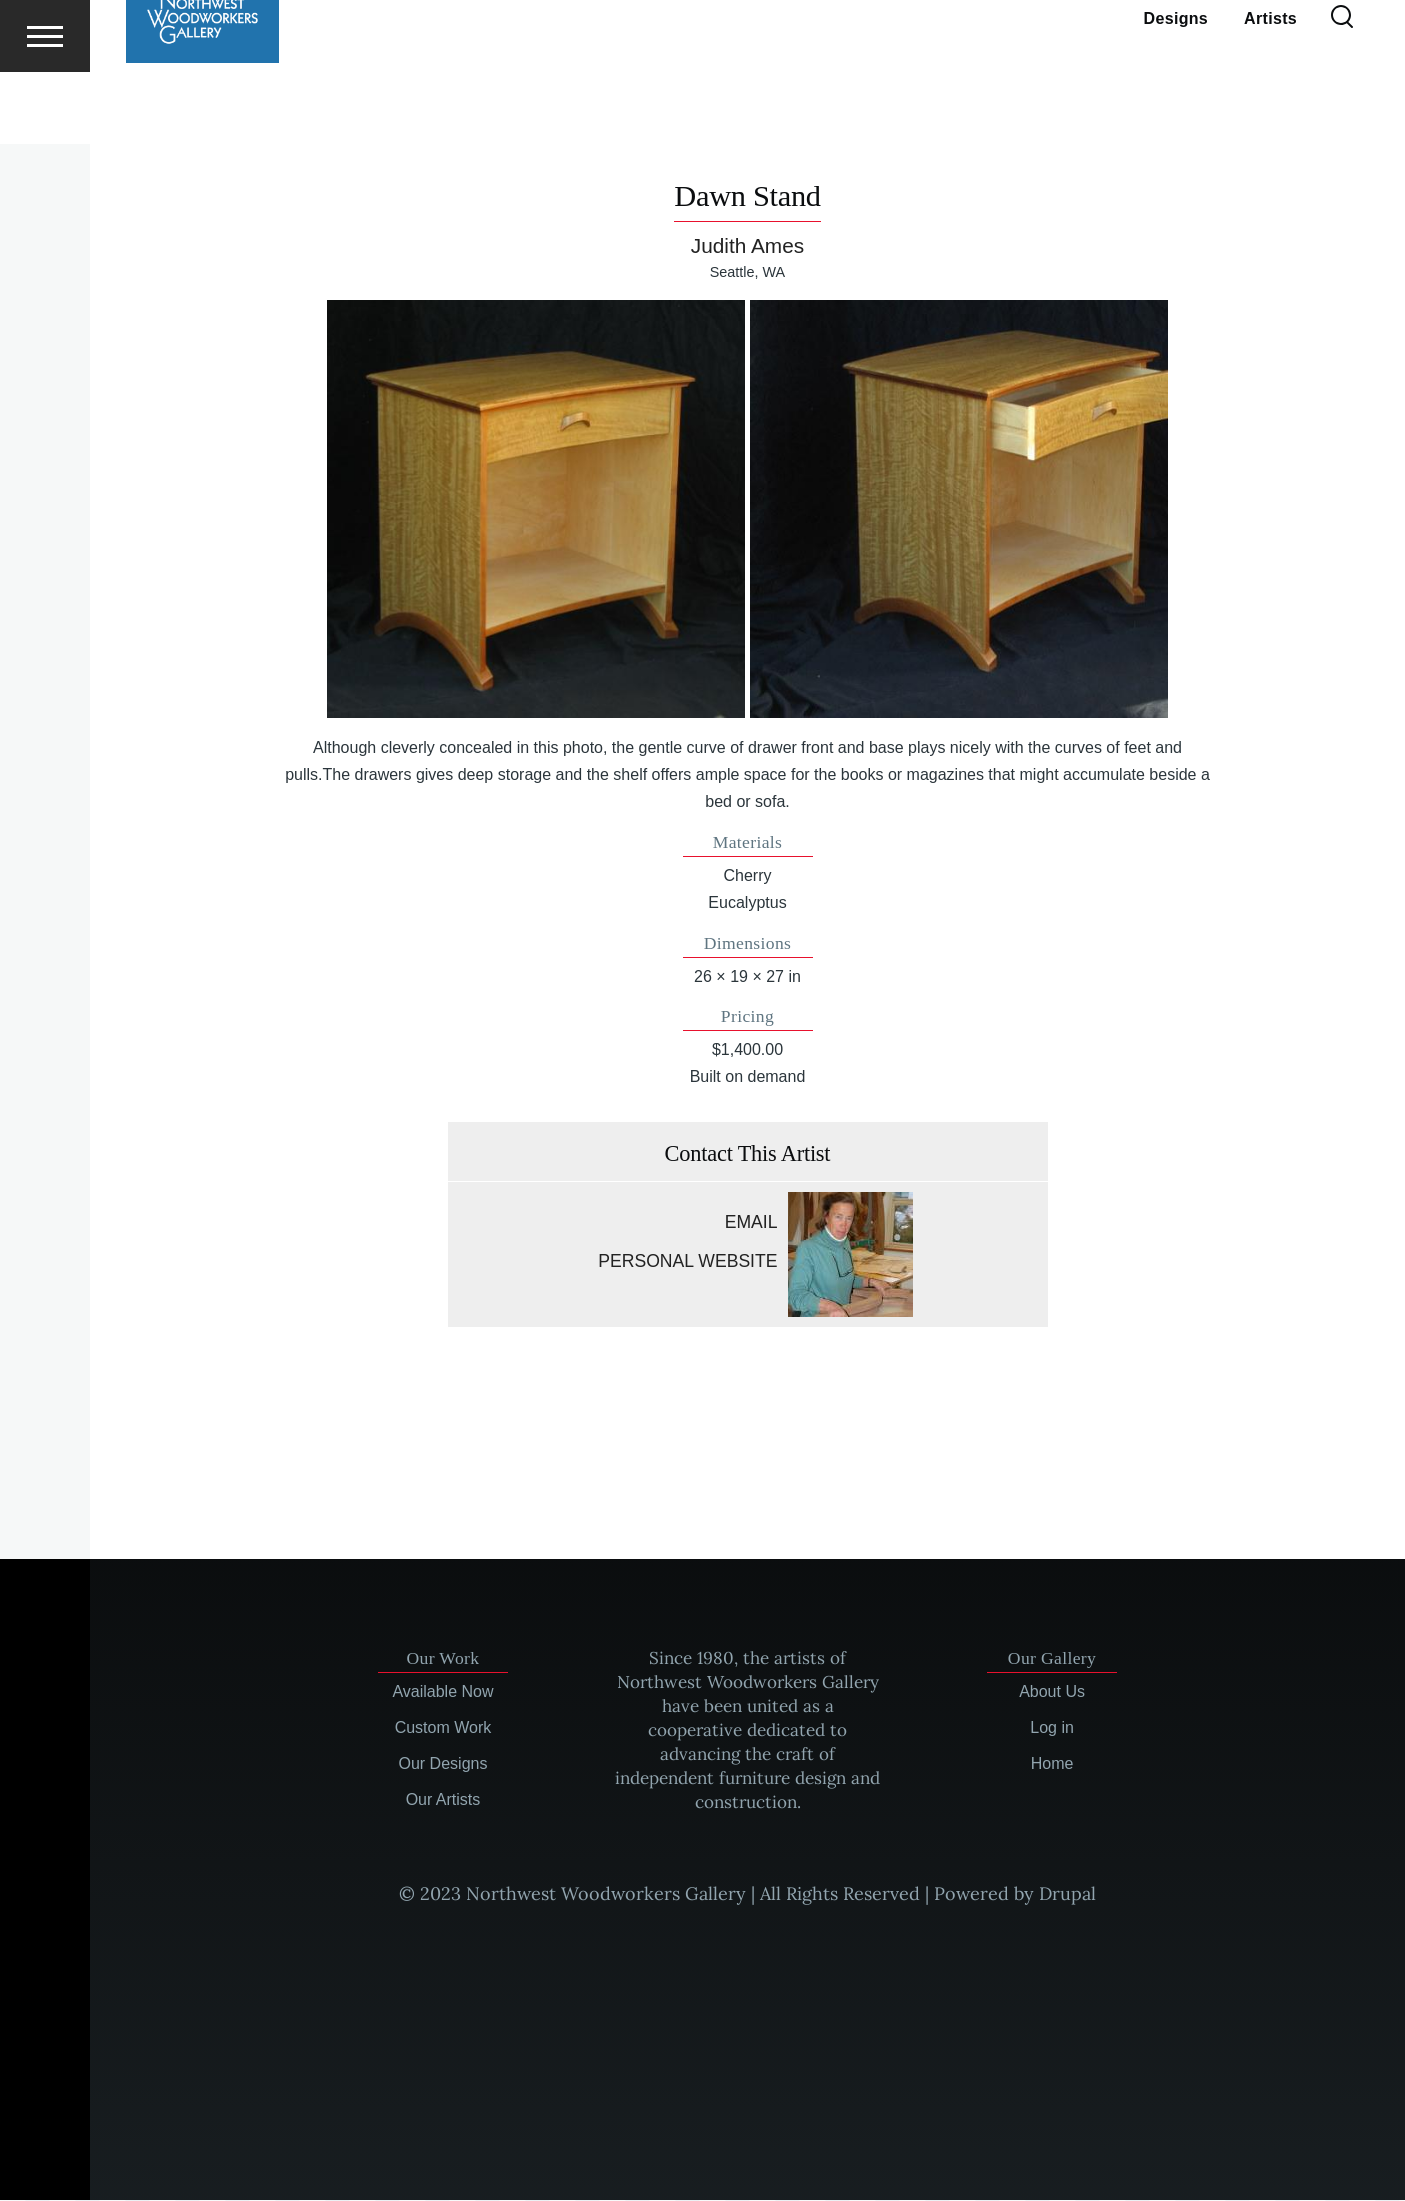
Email (751, 1223)
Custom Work (443, 1728)
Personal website (687, 1262)
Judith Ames (747, 246)
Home (1052, 1764)
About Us (1052, 1692)
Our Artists (443, 1800)
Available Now (442, 1692)
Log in (1052, 1728)
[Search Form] (1342, 90)
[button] (536, 510)
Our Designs (443, 1764)
